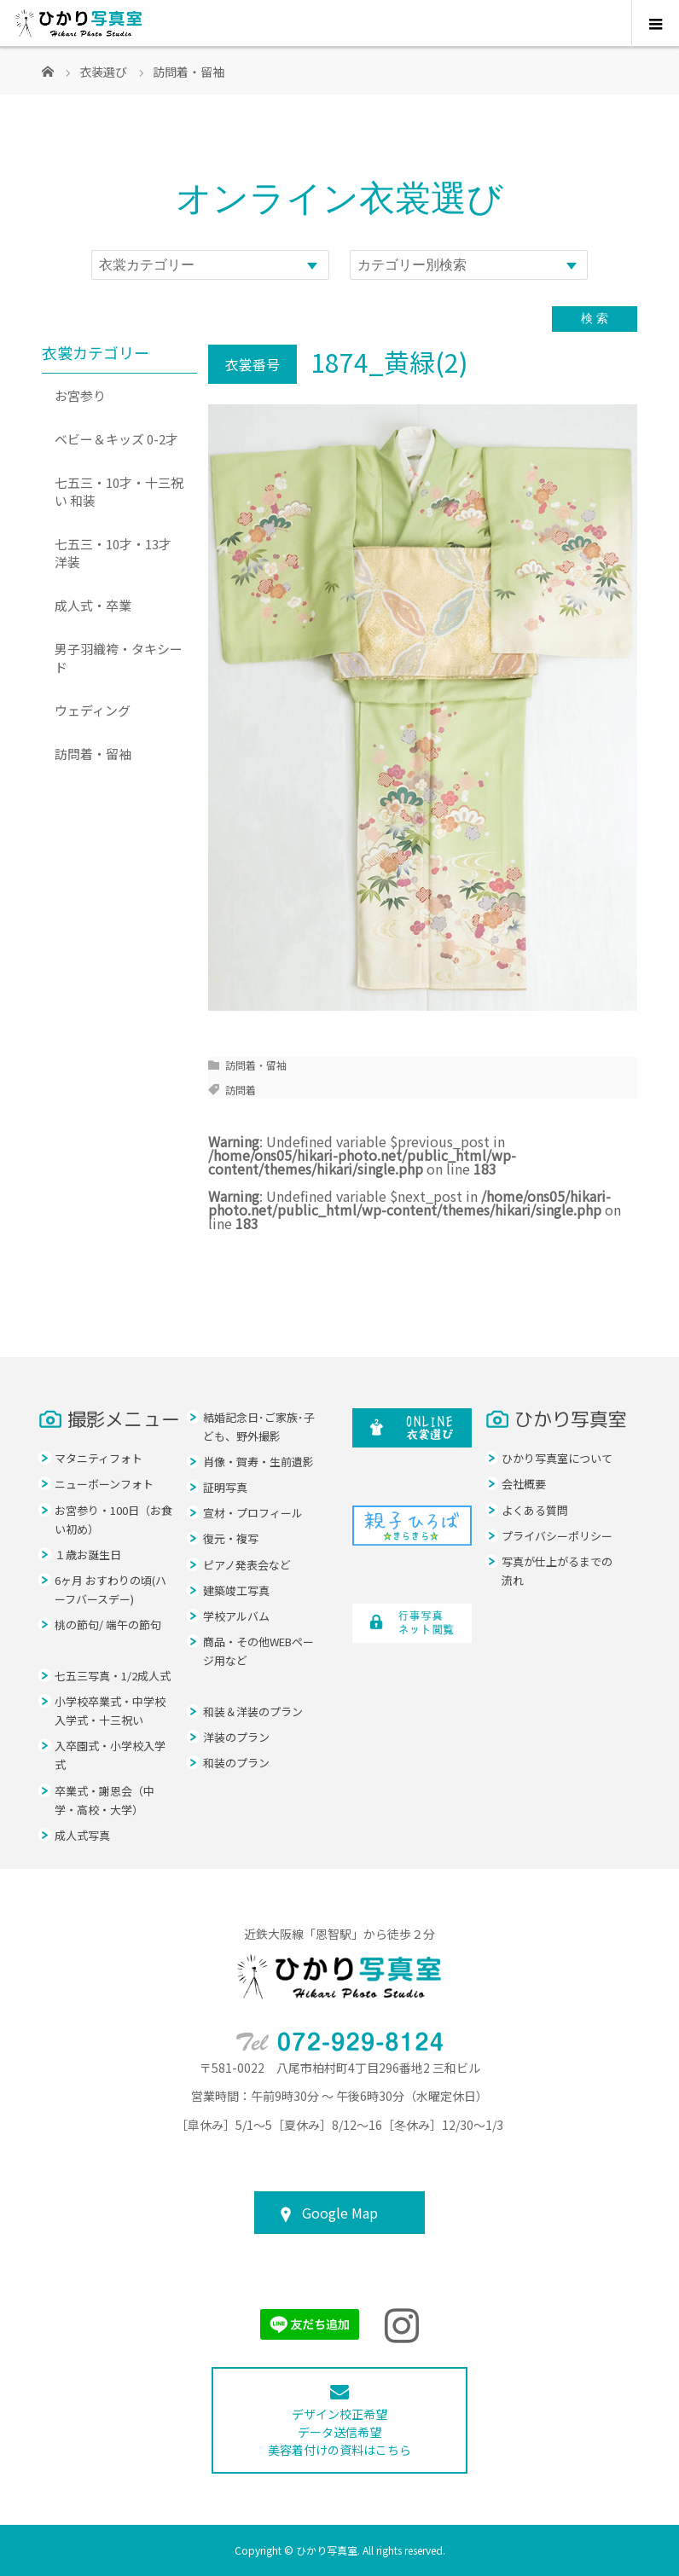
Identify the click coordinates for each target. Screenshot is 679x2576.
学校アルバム (236, 1616)
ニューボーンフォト (104, 1484)
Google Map (340, 2212)
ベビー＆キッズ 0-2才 (116, 439)
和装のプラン (236, 1763)
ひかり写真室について (557, 1458)
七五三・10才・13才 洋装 (113, 553)
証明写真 (225, 1487)
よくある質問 (535, 1510)
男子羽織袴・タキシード (119, 658)
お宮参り (80, 395)
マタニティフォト (98, 1458)
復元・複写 (230, 1538)
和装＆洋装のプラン (253, 1711)
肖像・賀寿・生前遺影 (258, 1461)
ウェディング (93, 710)
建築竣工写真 (236, 1590)
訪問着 (240, 1089)
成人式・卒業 (93, 605)
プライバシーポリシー (557, 1536)
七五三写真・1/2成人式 (113, 1676)
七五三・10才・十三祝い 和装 (119, 491)
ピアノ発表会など (247, 1565)
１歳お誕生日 (88, 1554)
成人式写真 (82, 1835)
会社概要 (524, 1484)
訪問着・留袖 (256, 1065)
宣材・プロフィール (253, 1513)
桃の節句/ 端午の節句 (108, 1624)
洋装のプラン (236, 1737)
